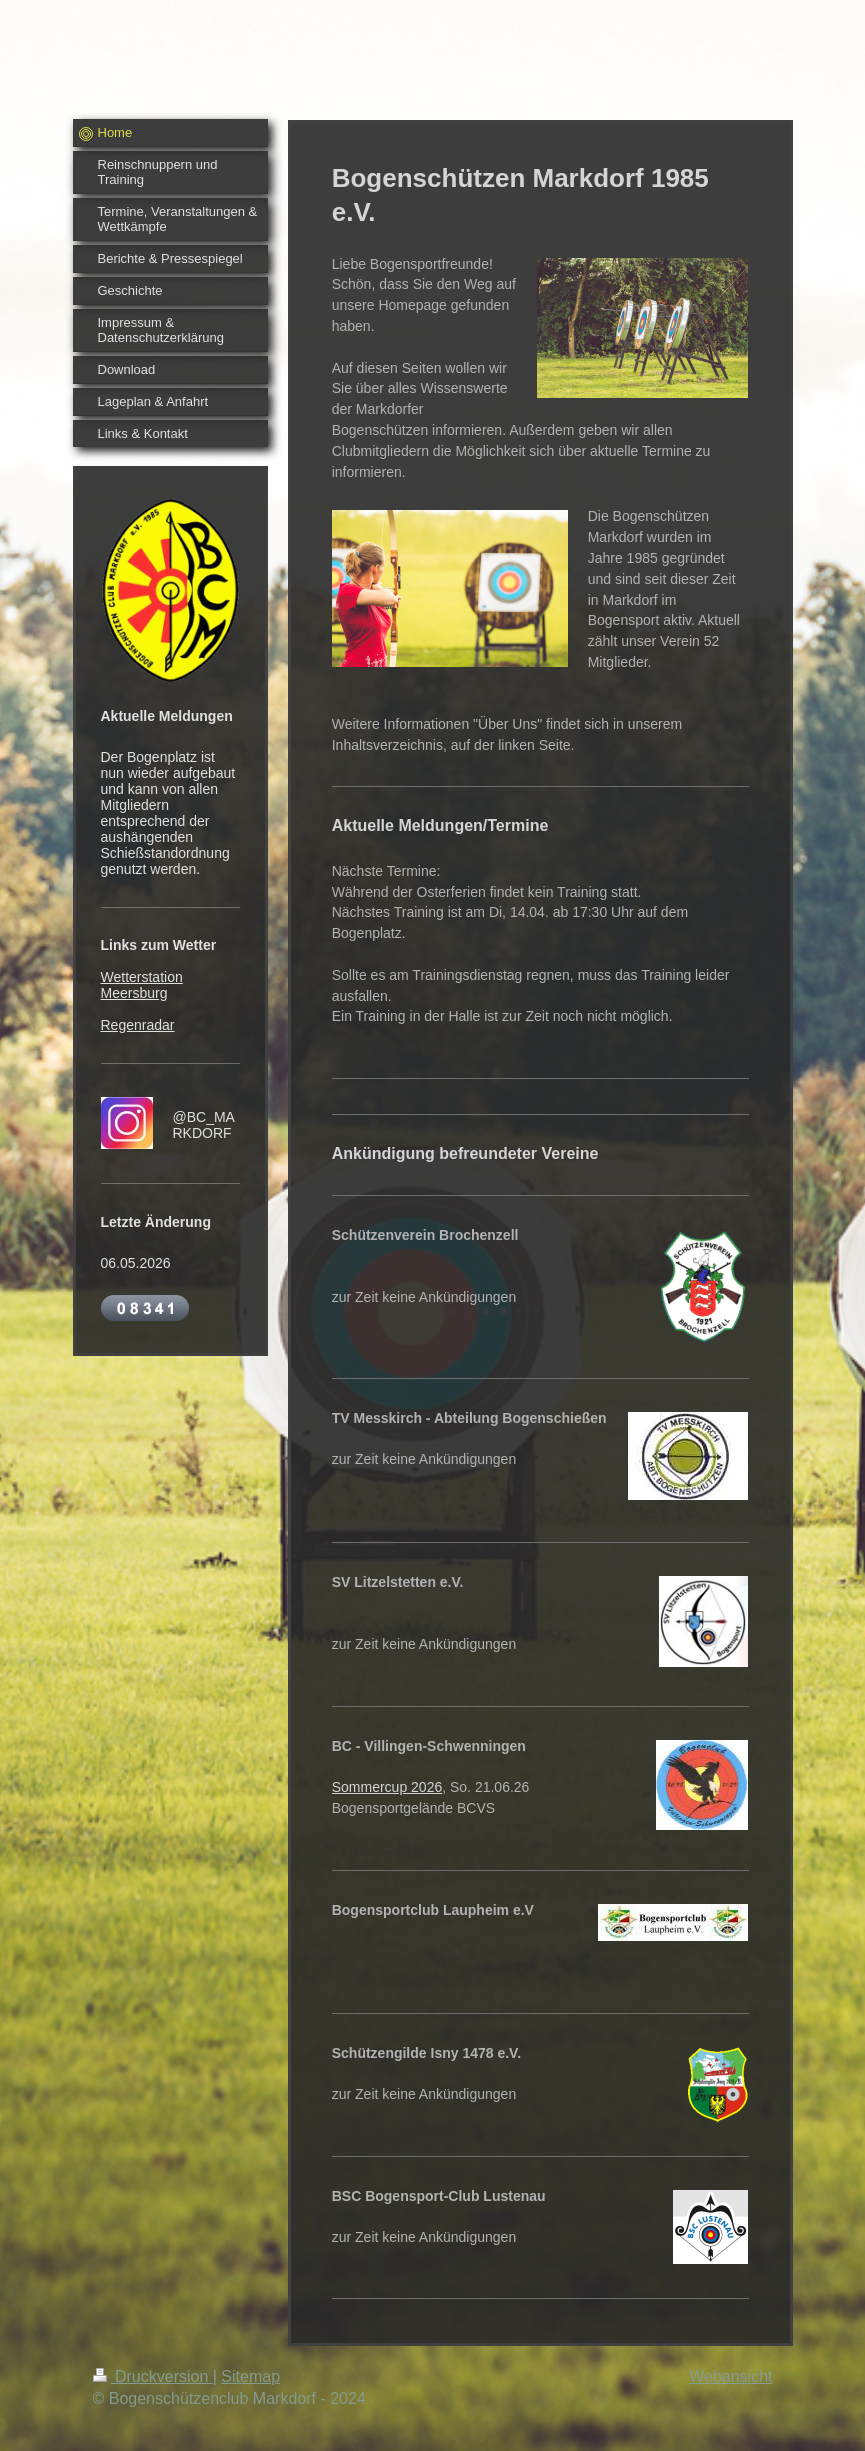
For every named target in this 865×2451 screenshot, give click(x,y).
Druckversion (153, 2376)
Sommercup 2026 (387, 1787)
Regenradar (138, 1025)
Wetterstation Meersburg (142, 985)
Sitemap (250, 2376)
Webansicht (730, 2376)
